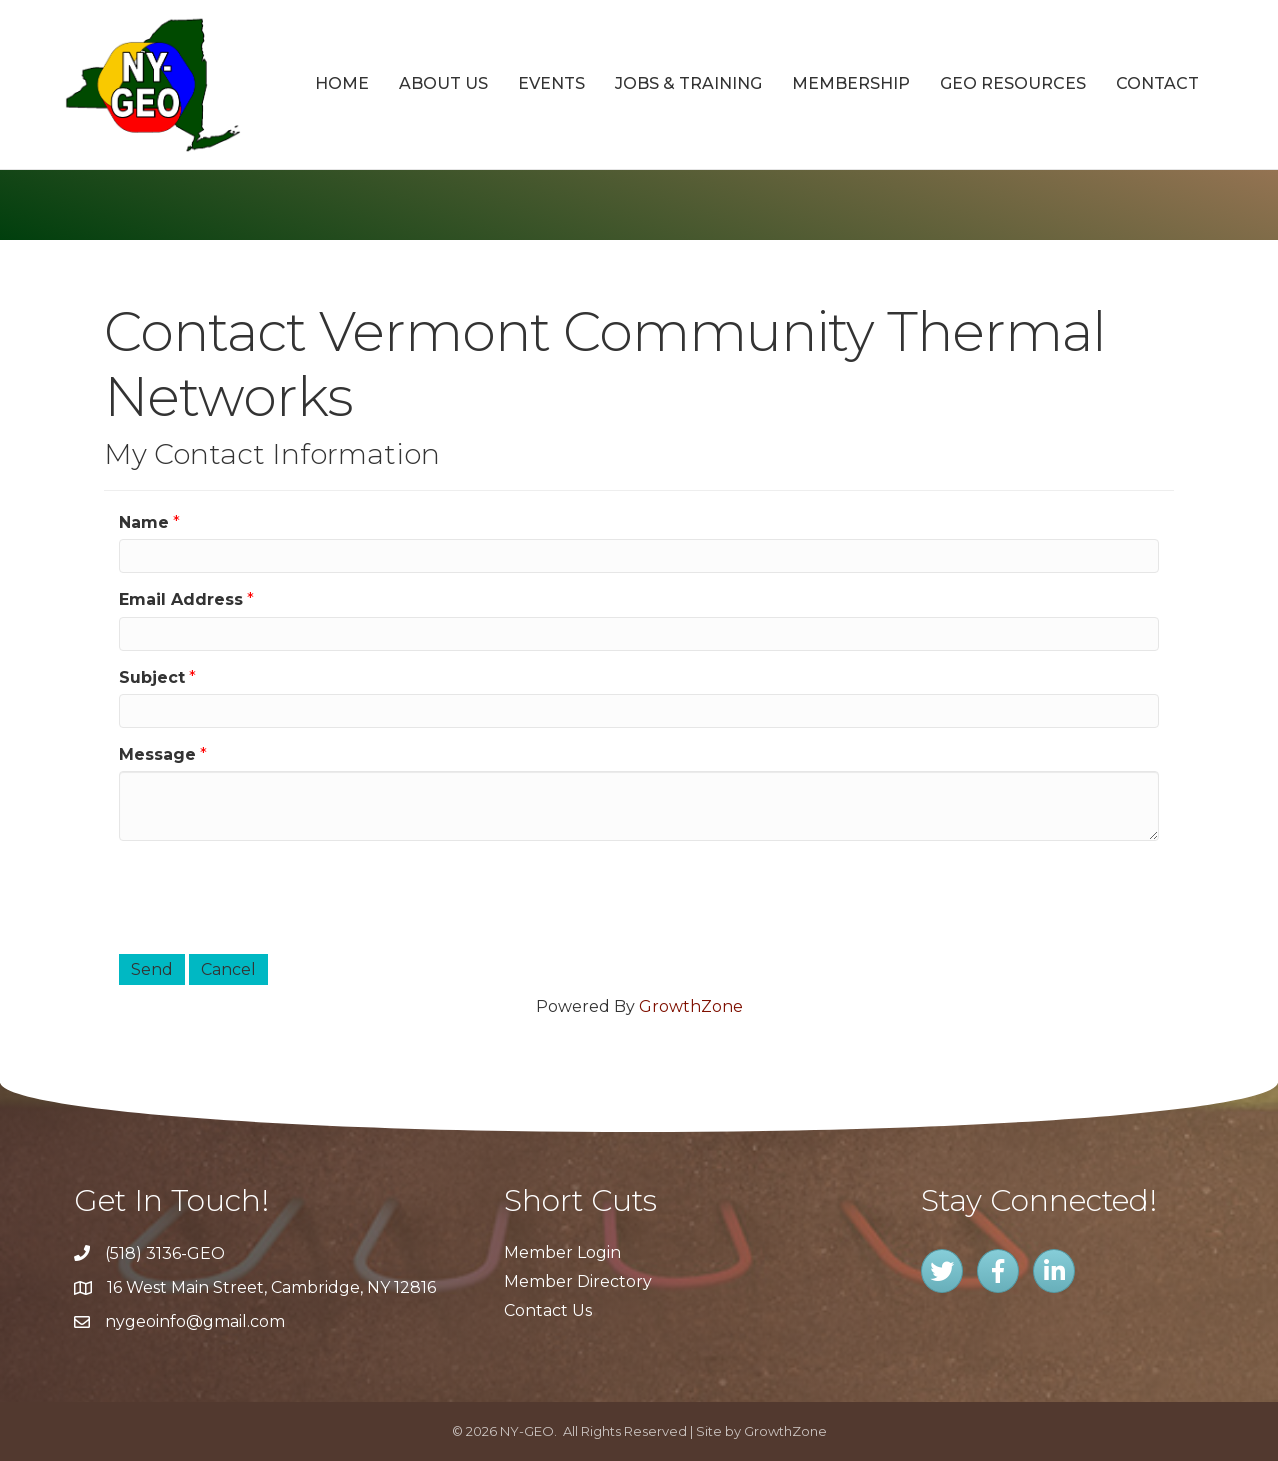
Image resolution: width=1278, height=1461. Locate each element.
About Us (443, 83)
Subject (152, 677)
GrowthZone (691, 1006)
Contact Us (548, 1310)
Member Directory (578, 1281)
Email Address (181, 599)
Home (342, 83)
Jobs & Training (688, 83)
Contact (1157, 83)
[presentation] (271, 895)
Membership (851, 83)
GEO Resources (1013, 83)
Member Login (562, 1252)
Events (551, 83)
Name (144, 522)
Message (157, 754)
